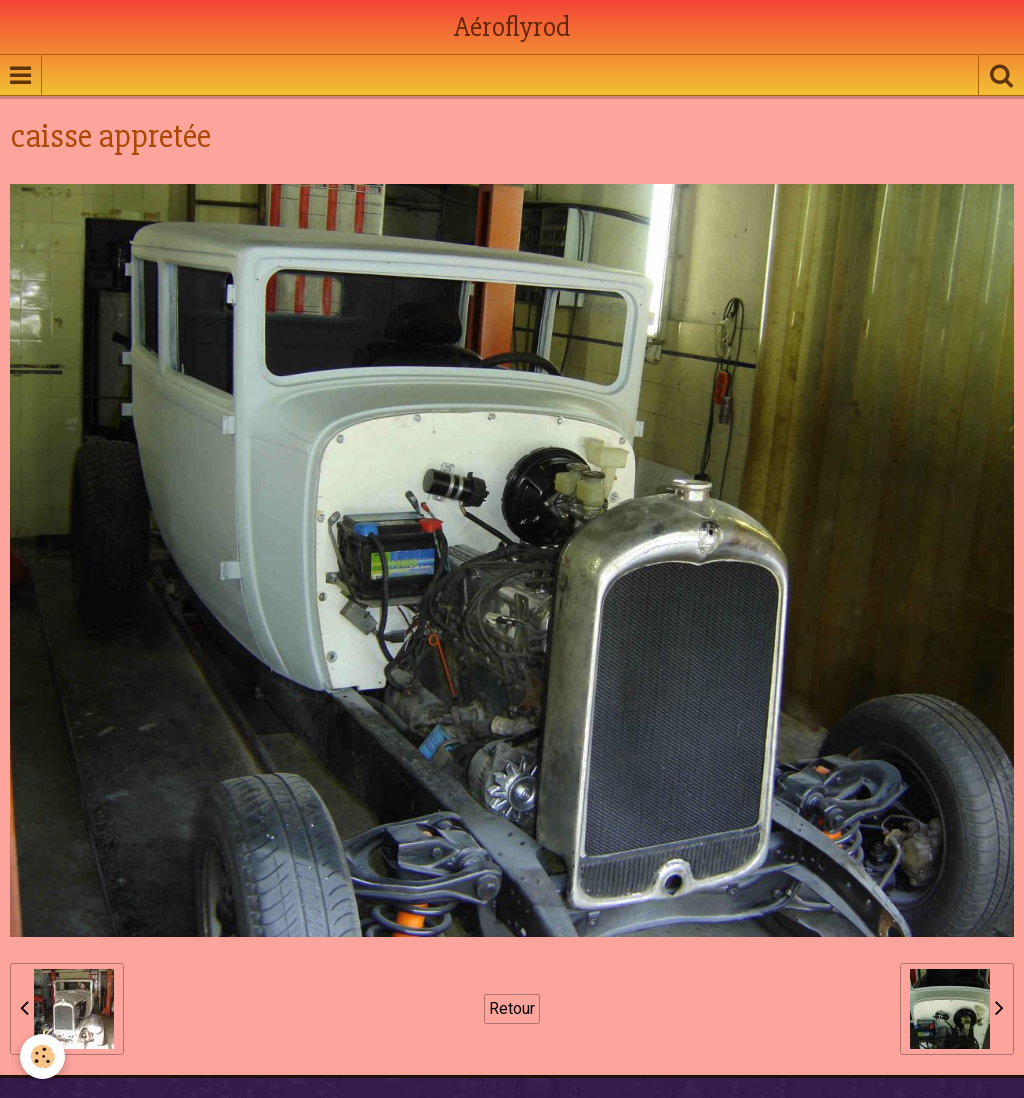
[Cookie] (42, 1056)
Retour (512, 1008)
